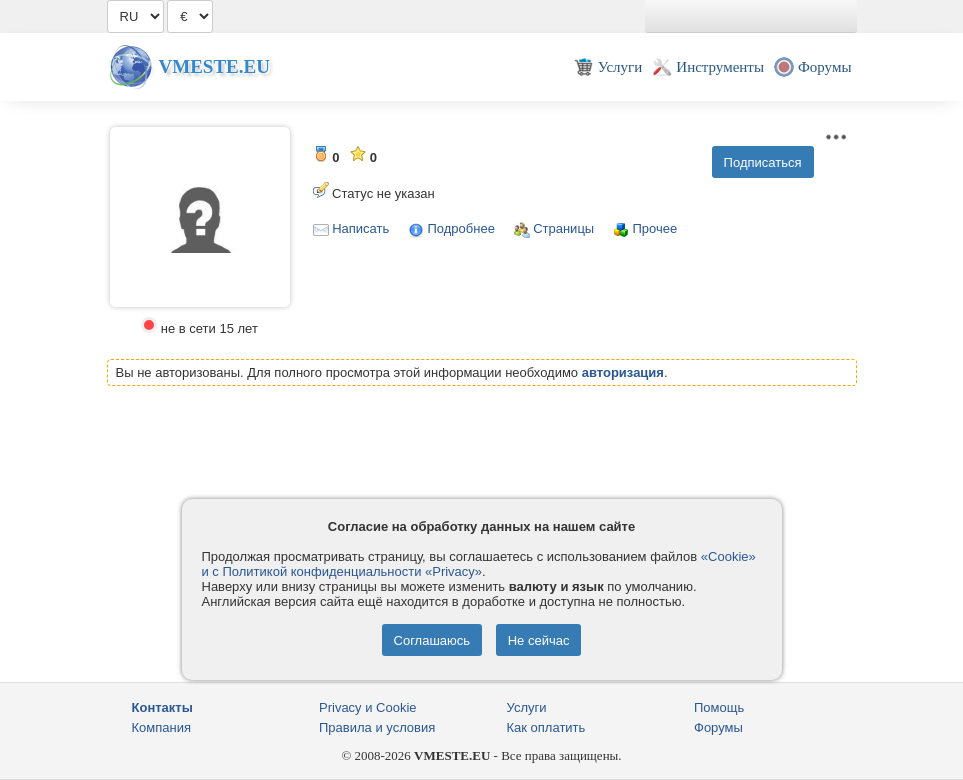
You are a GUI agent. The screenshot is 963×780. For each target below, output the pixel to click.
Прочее (654, 228)
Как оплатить (546, 727)
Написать (360, 228)
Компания (162, 727)
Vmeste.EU (214, 66)
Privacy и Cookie (368, 707)
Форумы (718, 727)
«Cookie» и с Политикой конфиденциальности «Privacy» (479, 564)
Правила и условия (377, 727)
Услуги (527, 707)
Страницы (563, 228)
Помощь (719, 707)
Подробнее (460, 228)
